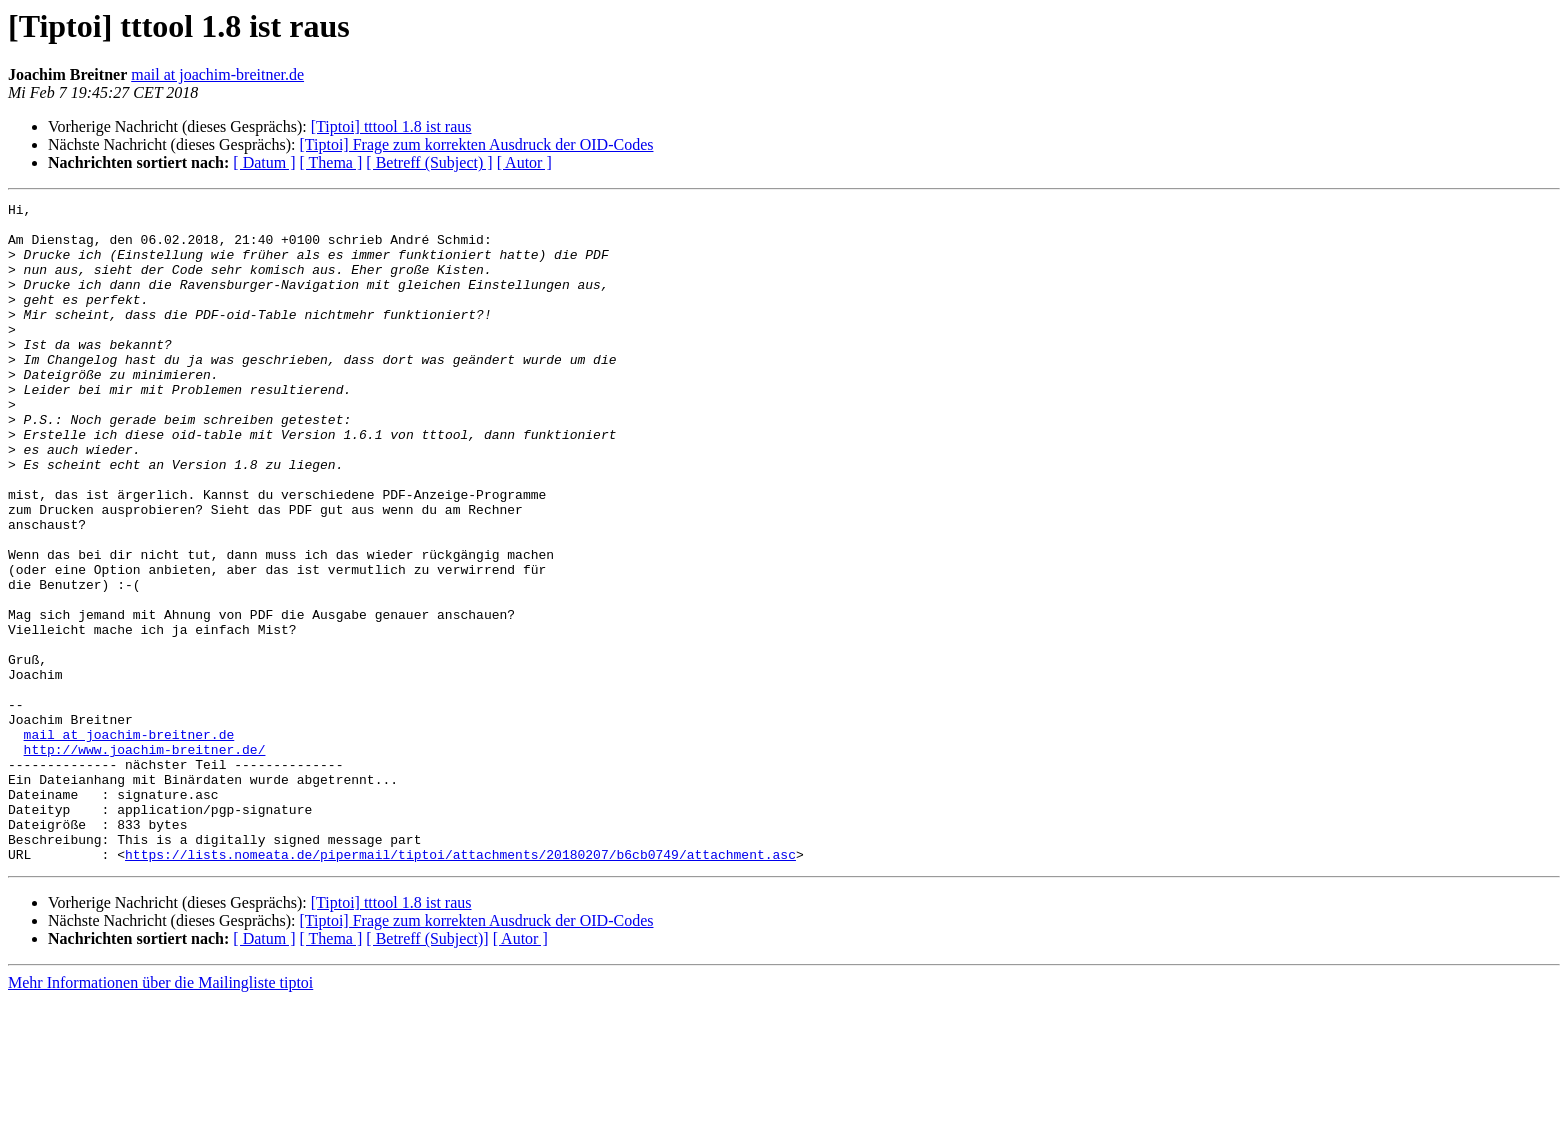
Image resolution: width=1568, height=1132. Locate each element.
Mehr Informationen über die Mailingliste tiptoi (160, 1114)
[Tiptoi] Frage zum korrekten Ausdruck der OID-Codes (476, 144)
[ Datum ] (264, 162)
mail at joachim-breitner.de (217, 74)
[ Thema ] (331, 162)
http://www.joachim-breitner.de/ (145, 860)
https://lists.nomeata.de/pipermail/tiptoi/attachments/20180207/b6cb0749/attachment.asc (460, 986)
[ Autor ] (524, 162)
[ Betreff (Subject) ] (429, 162)
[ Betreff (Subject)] (427, 1070)
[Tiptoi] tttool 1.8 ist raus (391, 126)
